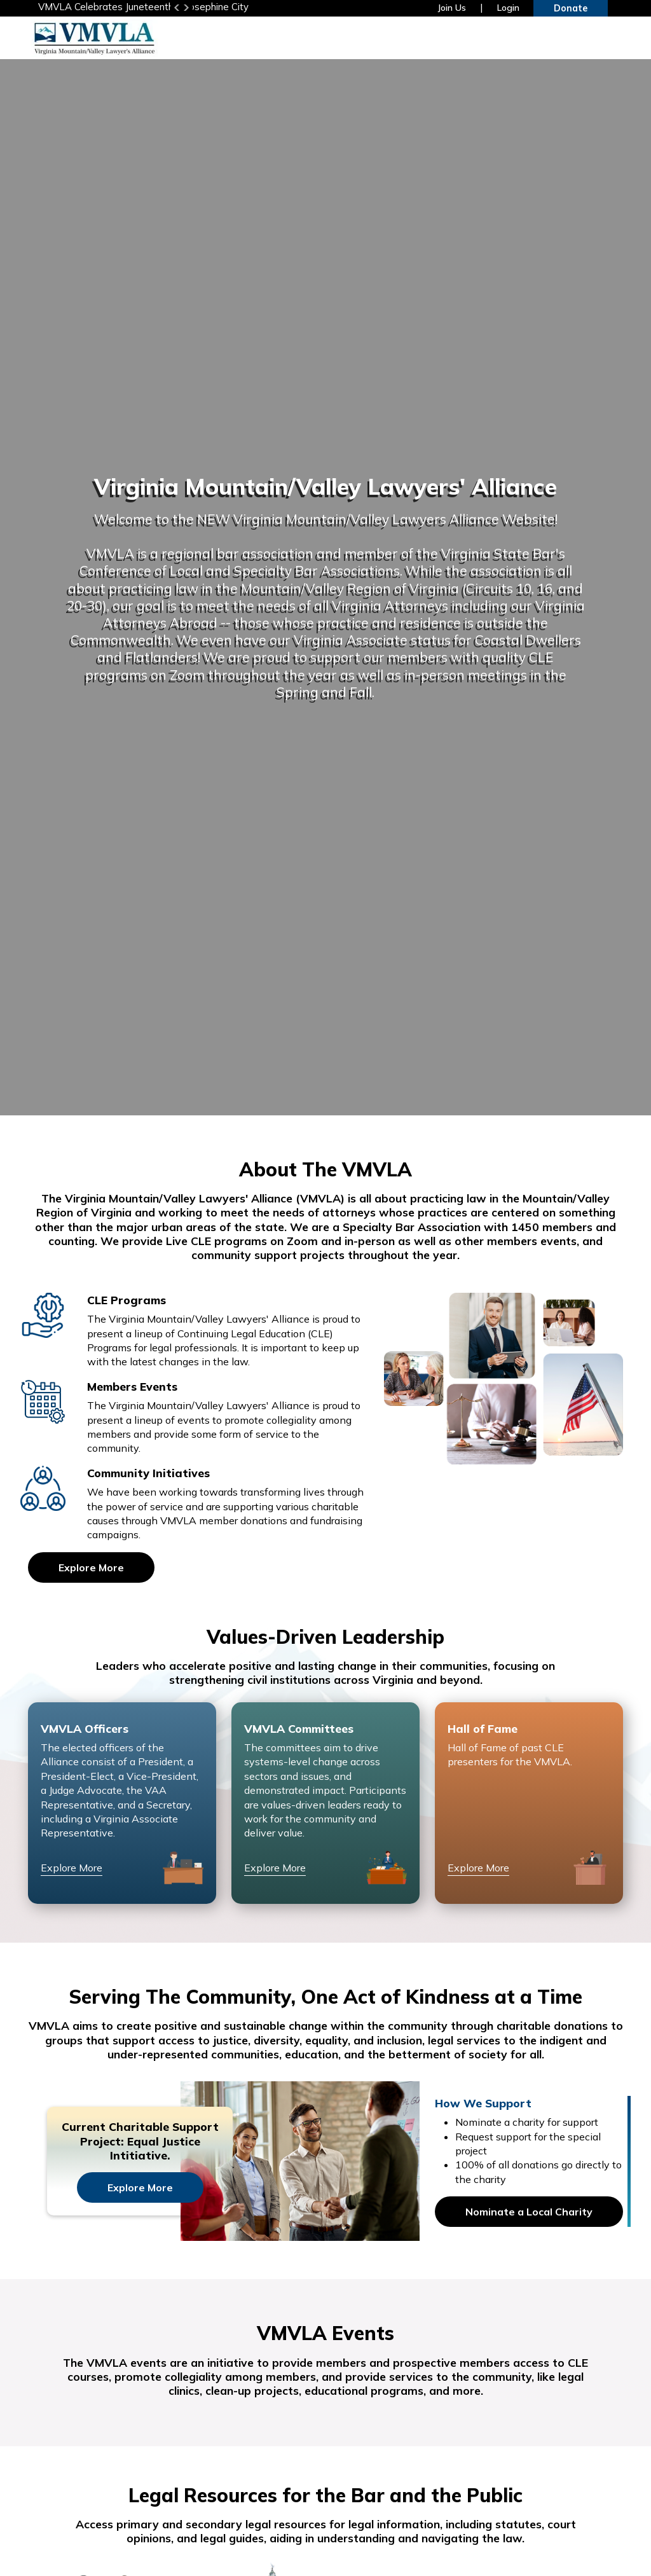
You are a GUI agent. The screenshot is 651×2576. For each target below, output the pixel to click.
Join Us (451, 7)
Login (508, 7)
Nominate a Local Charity (529, 2212)
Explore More (91, 1568)
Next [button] (186, 7)
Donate (570, 8)
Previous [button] (176, 7)
